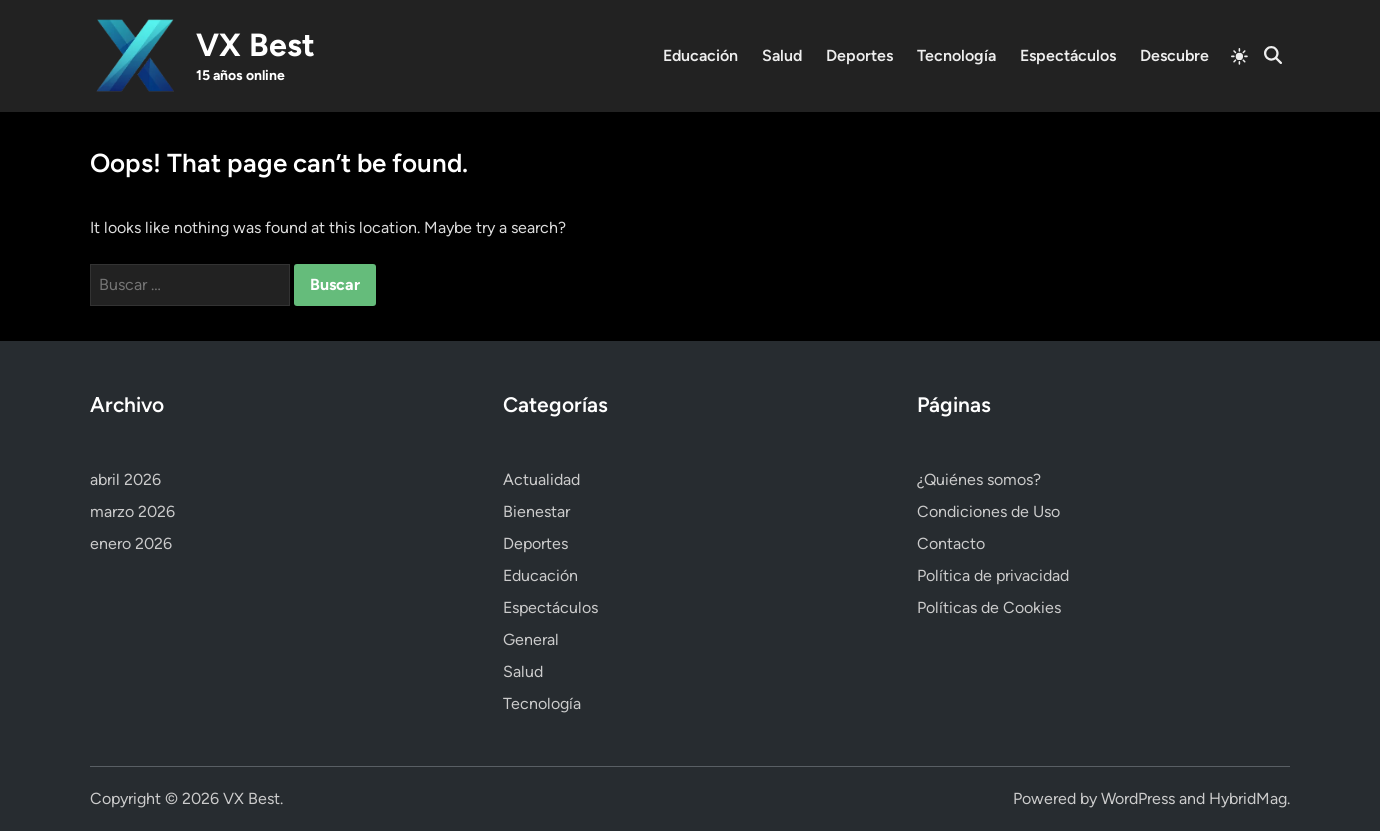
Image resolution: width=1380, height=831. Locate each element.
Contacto (951, 543)
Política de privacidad (993, 575)
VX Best (255, 45)
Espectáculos (1068, 55)
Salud (782, 55)
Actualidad (541, 479)
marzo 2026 (132, 511)
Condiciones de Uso (988, 511)
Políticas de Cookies (989, 607)
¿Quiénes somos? (979, 479)
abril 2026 (125, 479)
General (531, 639)
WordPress (1138, 798)
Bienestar (536, 511)
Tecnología (956, 55)
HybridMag (1248, 798)
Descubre (1174, 55)
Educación (700, 55)
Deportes (859, 55)
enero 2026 (131, 543)
